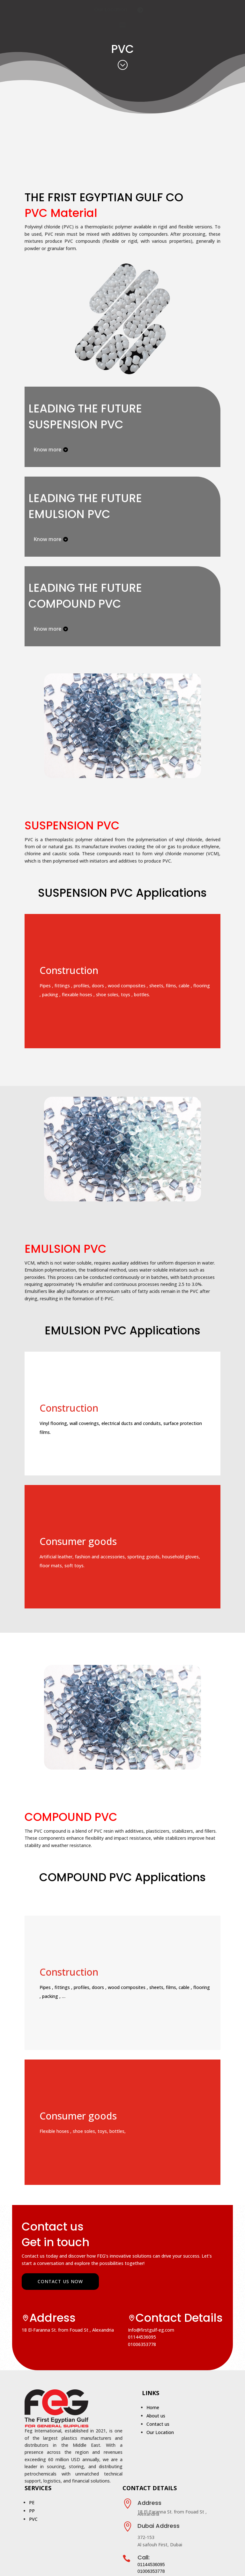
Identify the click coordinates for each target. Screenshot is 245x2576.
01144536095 (142, 2337)
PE (31, 2502)
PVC (33, 2519)
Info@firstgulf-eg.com (151, 2330)
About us (155, 2416)
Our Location (110, 9)
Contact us (157, 2424)
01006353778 (142, 2344)
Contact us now (60, 2281)
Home (152, 2407)
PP (32, 2511)
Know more (47, 454)
